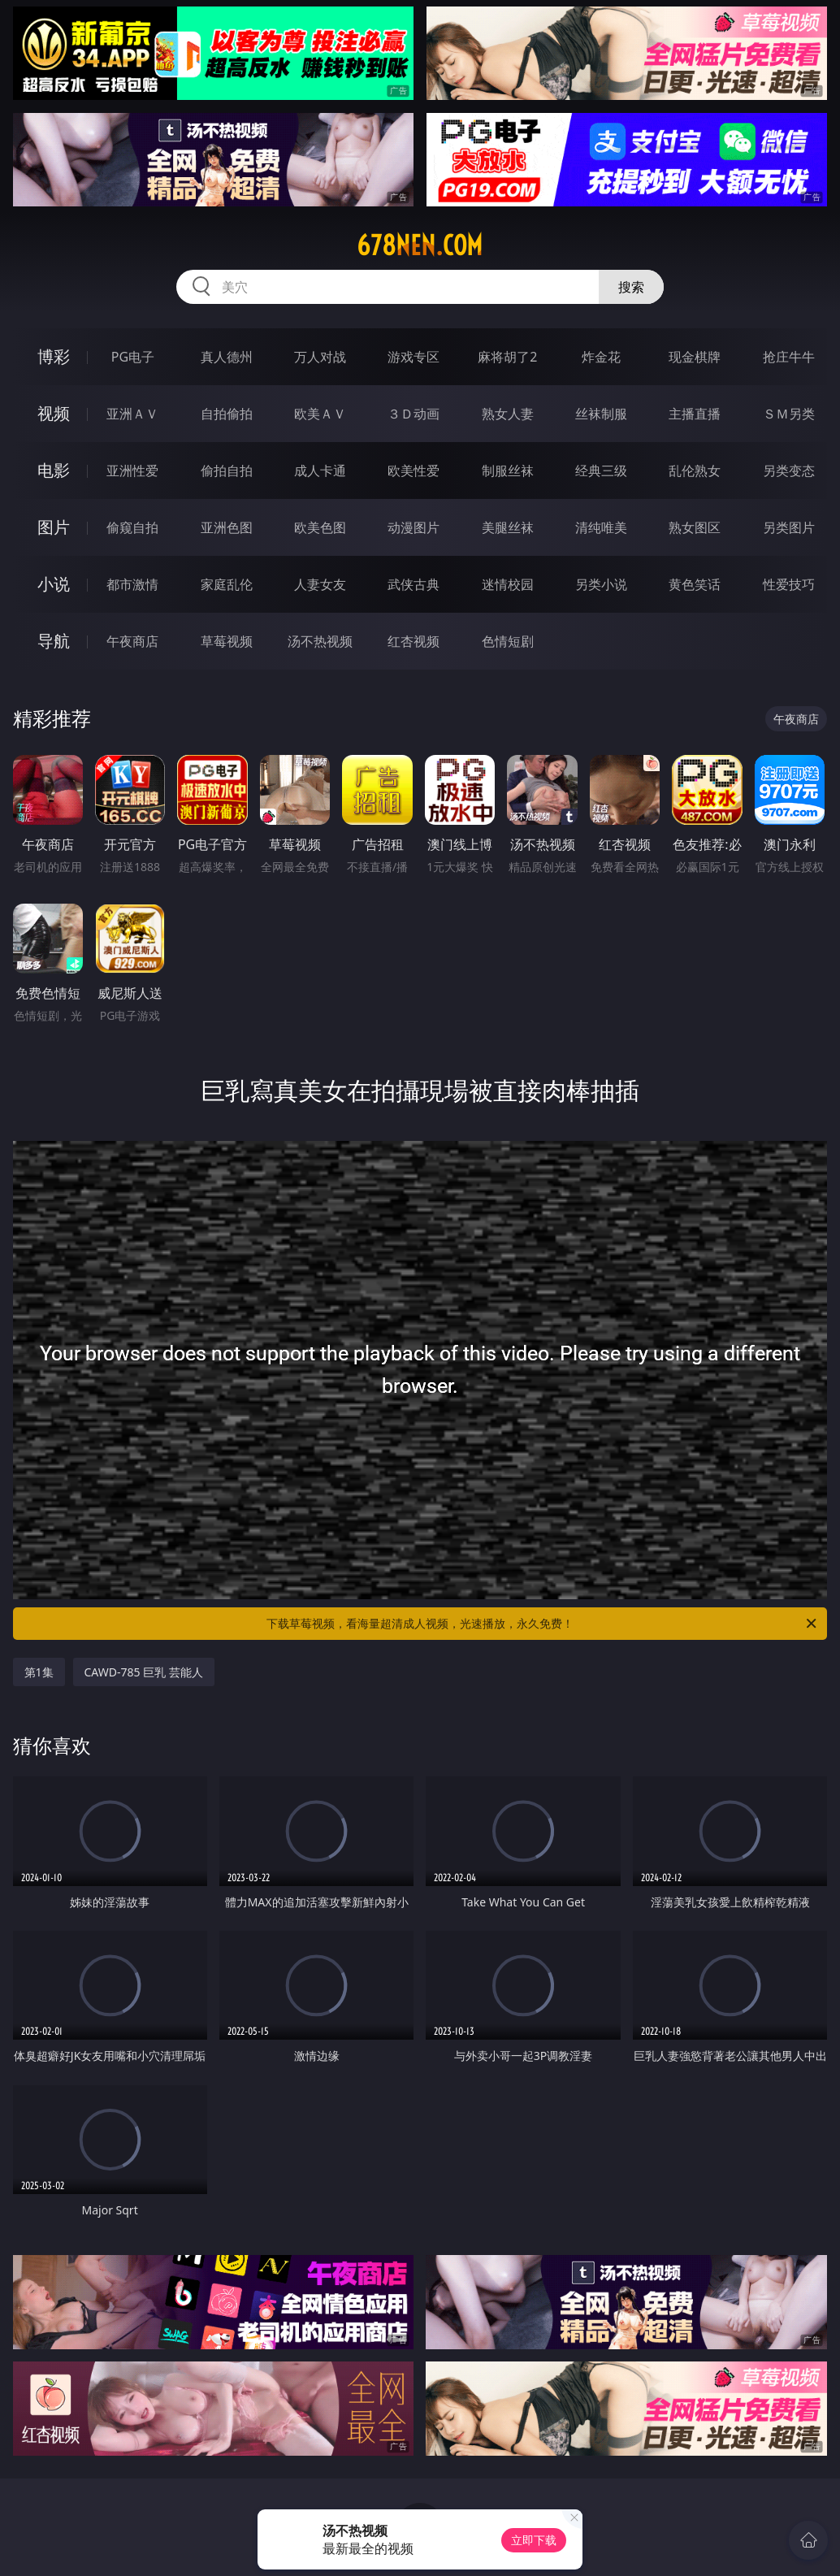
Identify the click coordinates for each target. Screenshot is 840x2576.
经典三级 (601, 470)
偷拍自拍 (227, 470)
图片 (53, 527)
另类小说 (601, 584)
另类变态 (789, 470)
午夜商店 (132, 641)
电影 (53, 470)
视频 (53, 413)
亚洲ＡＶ (132, 414)
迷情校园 (508, 584)
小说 (53, 584)
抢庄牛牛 (789, 357)
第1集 (39, 1672)
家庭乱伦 (227, 584)
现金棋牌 (695, 357)
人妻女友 (320, 584)
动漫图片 (413, 527)
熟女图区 (695, 527)
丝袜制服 (601, 414)
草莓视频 (227, 641)
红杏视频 (413, 641)
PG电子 (132, 357)
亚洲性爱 (132, 470)
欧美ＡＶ (320, 414)
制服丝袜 (508, 470)
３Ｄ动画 (413, 414)
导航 (53, 641)
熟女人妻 (508, 414)
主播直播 (695, 414)
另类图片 (789, 527)
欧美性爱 (413, 470)
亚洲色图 (227, 527)
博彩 (53, 356)
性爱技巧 (789, 584)
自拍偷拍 (227, 414)
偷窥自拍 (132, 527)
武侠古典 (413, 584)
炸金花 (601, 357)
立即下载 (533, 2540)
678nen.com (420, 245)
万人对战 (320, 357)
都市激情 (132, 584)
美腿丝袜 (508, 527)
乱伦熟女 (695, 470)
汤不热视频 (320, 641)
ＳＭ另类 (789, 414)
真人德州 (227, 357)
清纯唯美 (601, 527)
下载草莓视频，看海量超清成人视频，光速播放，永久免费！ (542, 1623)
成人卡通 (320, 470)
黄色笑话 (695, 584)
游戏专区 (413, 357)
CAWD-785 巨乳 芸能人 (143, 1672)
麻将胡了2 (507, 357)
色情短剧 (508, 641)
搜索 (631, 287)
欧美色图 (320, 527)
